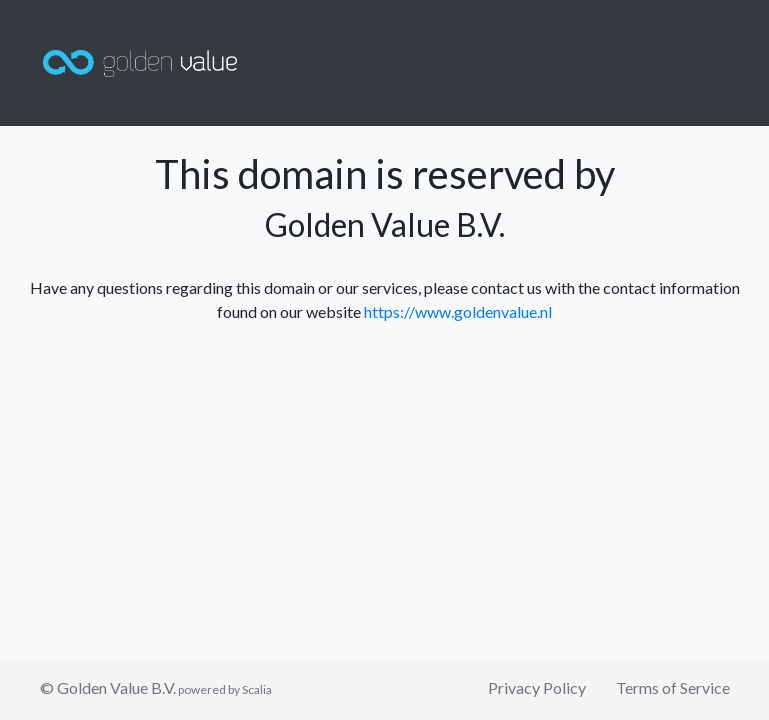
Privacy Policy (537, 687)
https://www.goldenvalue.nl (458, 311)
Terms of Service (673, 687)
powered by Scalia (224, 689)
